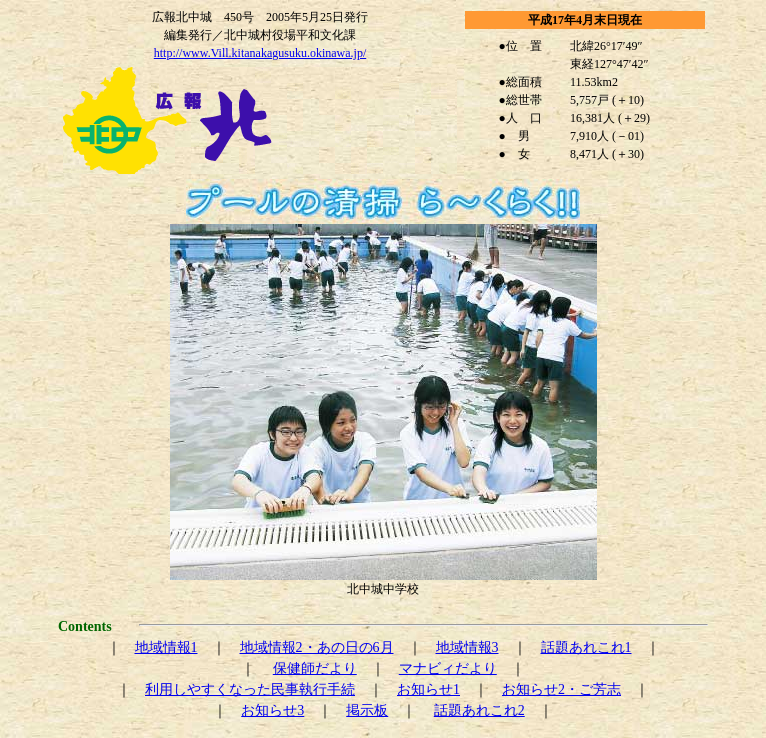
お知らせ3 (272, 710)
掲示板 (367, 710)
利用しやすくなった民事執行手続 (250, 689)
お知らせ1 (428, 689)
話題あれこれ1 (586, 647)
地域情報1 (166, 647)
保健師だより (315, 668)
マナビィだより (448, 668)
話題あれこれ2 (479, 710)
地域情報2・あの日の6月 (317, 647)
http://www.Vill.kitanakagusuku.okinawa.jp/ (260, 53)
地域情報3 (467, 647)
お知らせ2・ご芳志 (561, 689)
